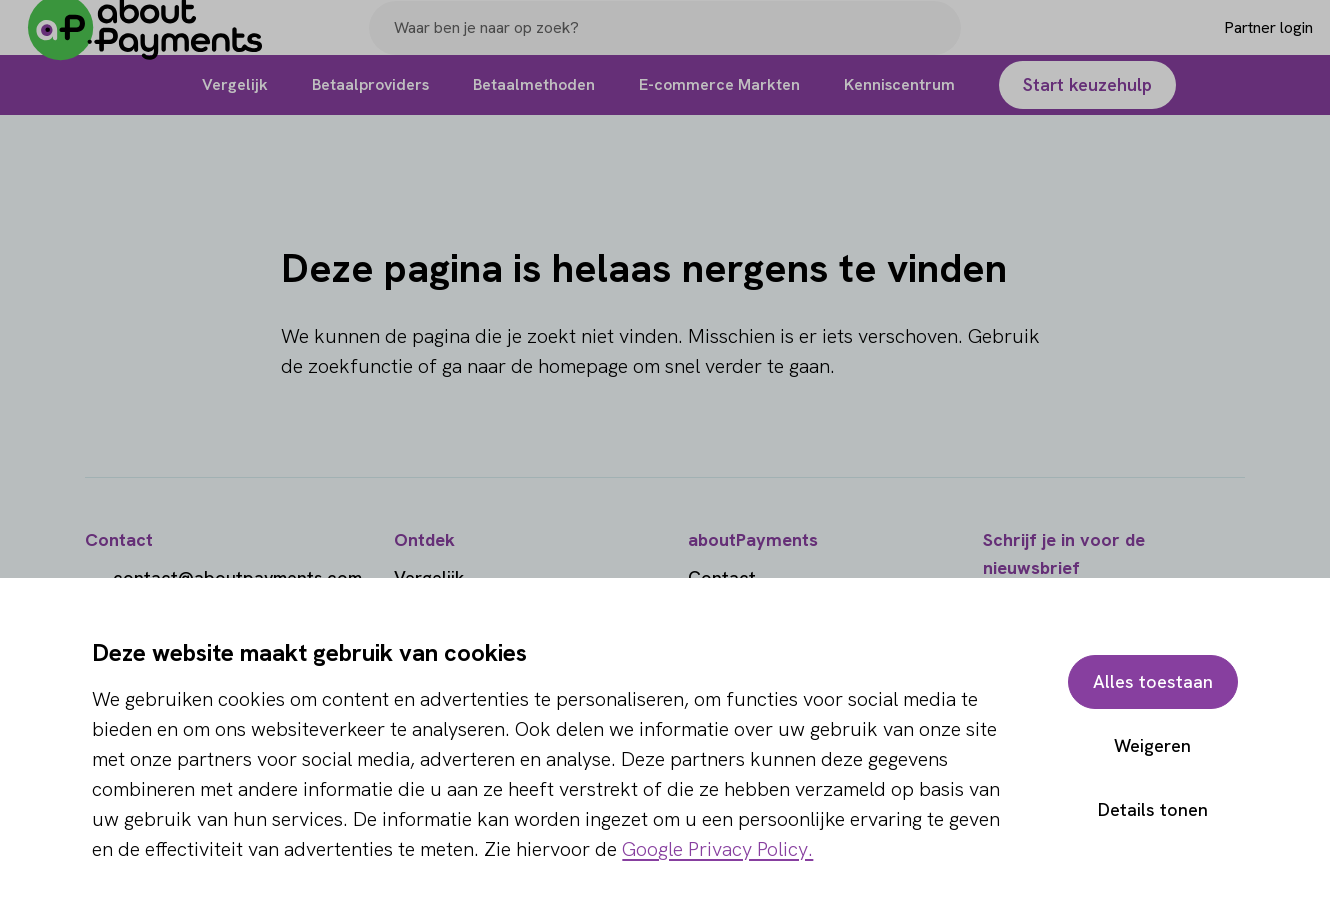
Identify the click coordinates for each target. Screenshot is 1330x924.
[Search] (937, 43)
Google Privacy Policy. (717, 849)
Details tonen (1153, 809)
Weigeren (1152, 745)
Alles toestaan (1153, 681)
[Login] (1236, 43)
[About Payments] (160, 43)
